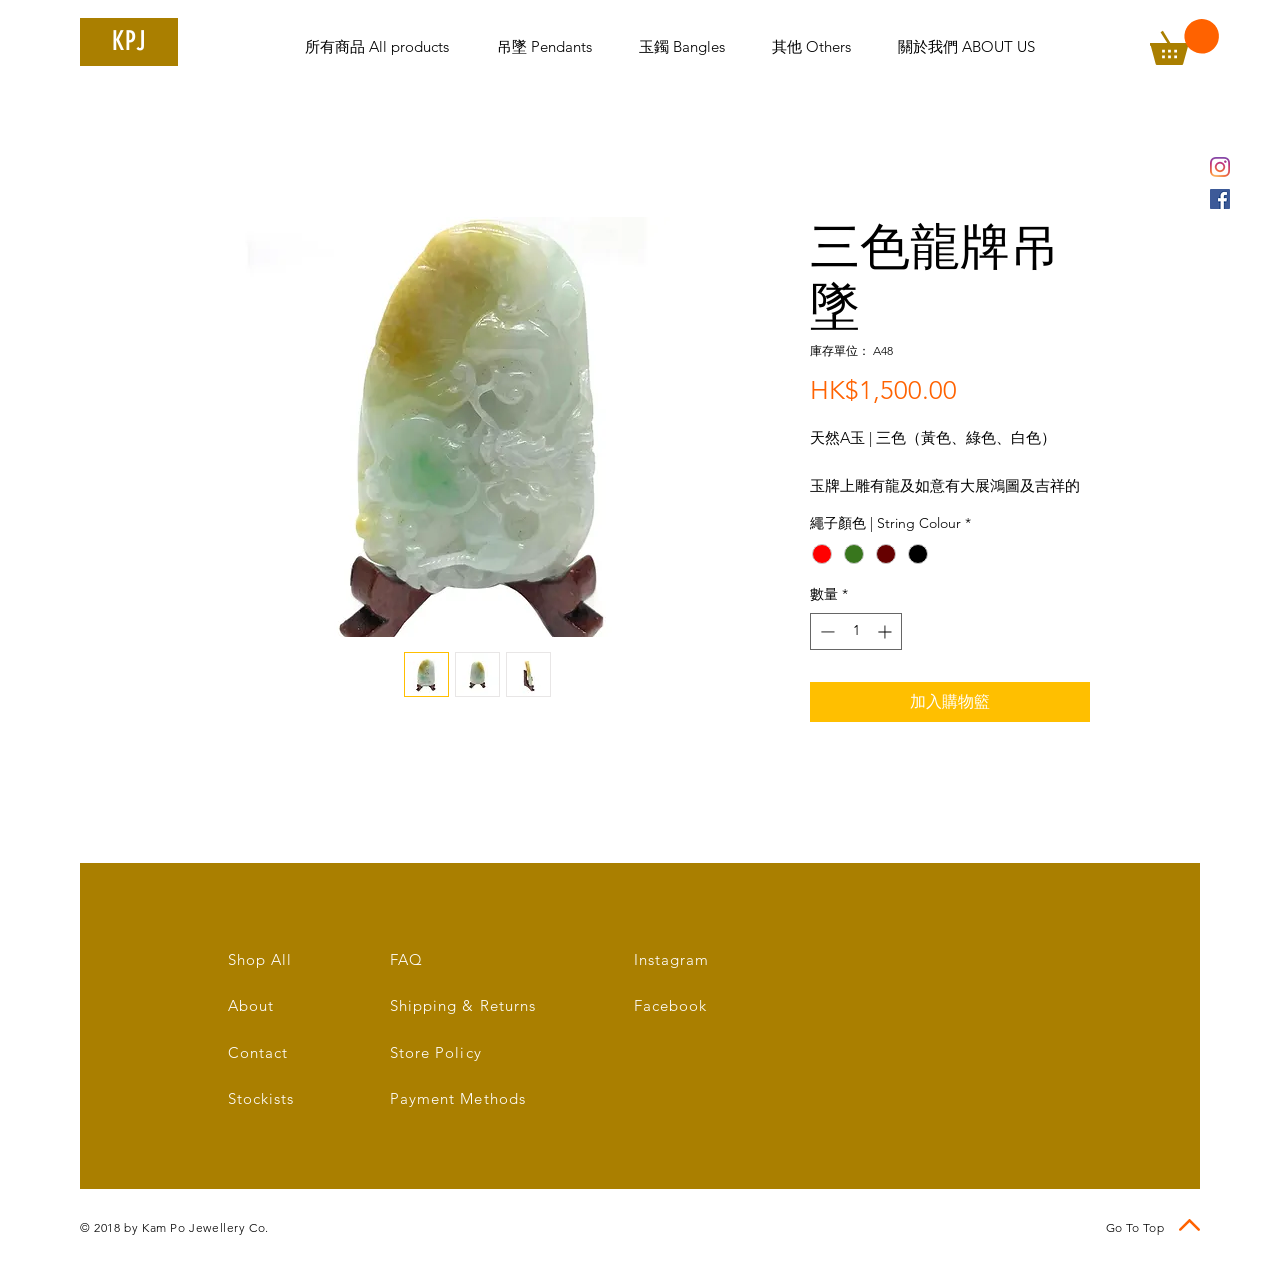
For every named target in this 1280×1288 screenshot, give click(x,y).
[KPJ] (129, 42)
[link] (1184, 42)
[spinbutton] (856, 631)
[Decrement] (825, 631)
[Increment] (886, 631)
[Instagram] (1220, 167)
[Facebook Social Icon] (1220, 199)
